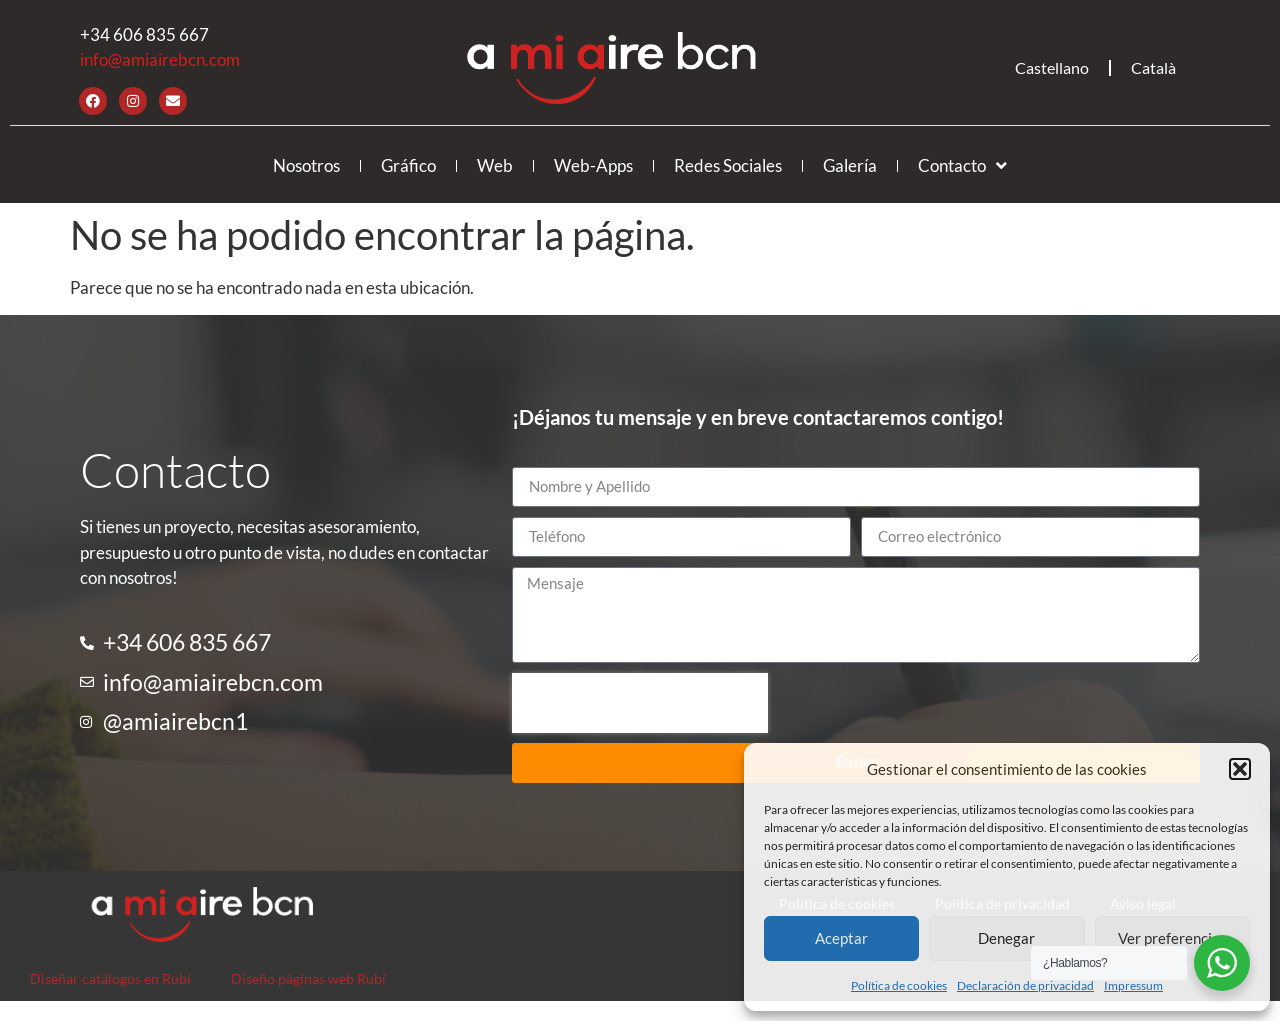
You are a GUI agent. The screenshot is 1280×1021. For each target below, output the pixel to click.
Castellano (1052, 67)
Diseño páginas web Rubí (308, 978)
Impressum (1133, 985)
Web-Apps (593, 165)
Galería (850, 165)
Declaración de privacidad (1025, 985)
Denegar (1006, 938)
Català (1153, 67)
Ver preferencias (1172, 938)
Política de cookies (899, 985)
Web (495, 165)
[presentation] (640, 703)
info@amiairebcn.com (160, 59)
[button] (1240, 769)
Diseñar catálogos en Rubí (110, 978)
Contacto (962, 166)
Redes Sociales (728, 165)
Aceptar (841, 938)
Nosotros (306, 165)
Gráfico (408, 165)
